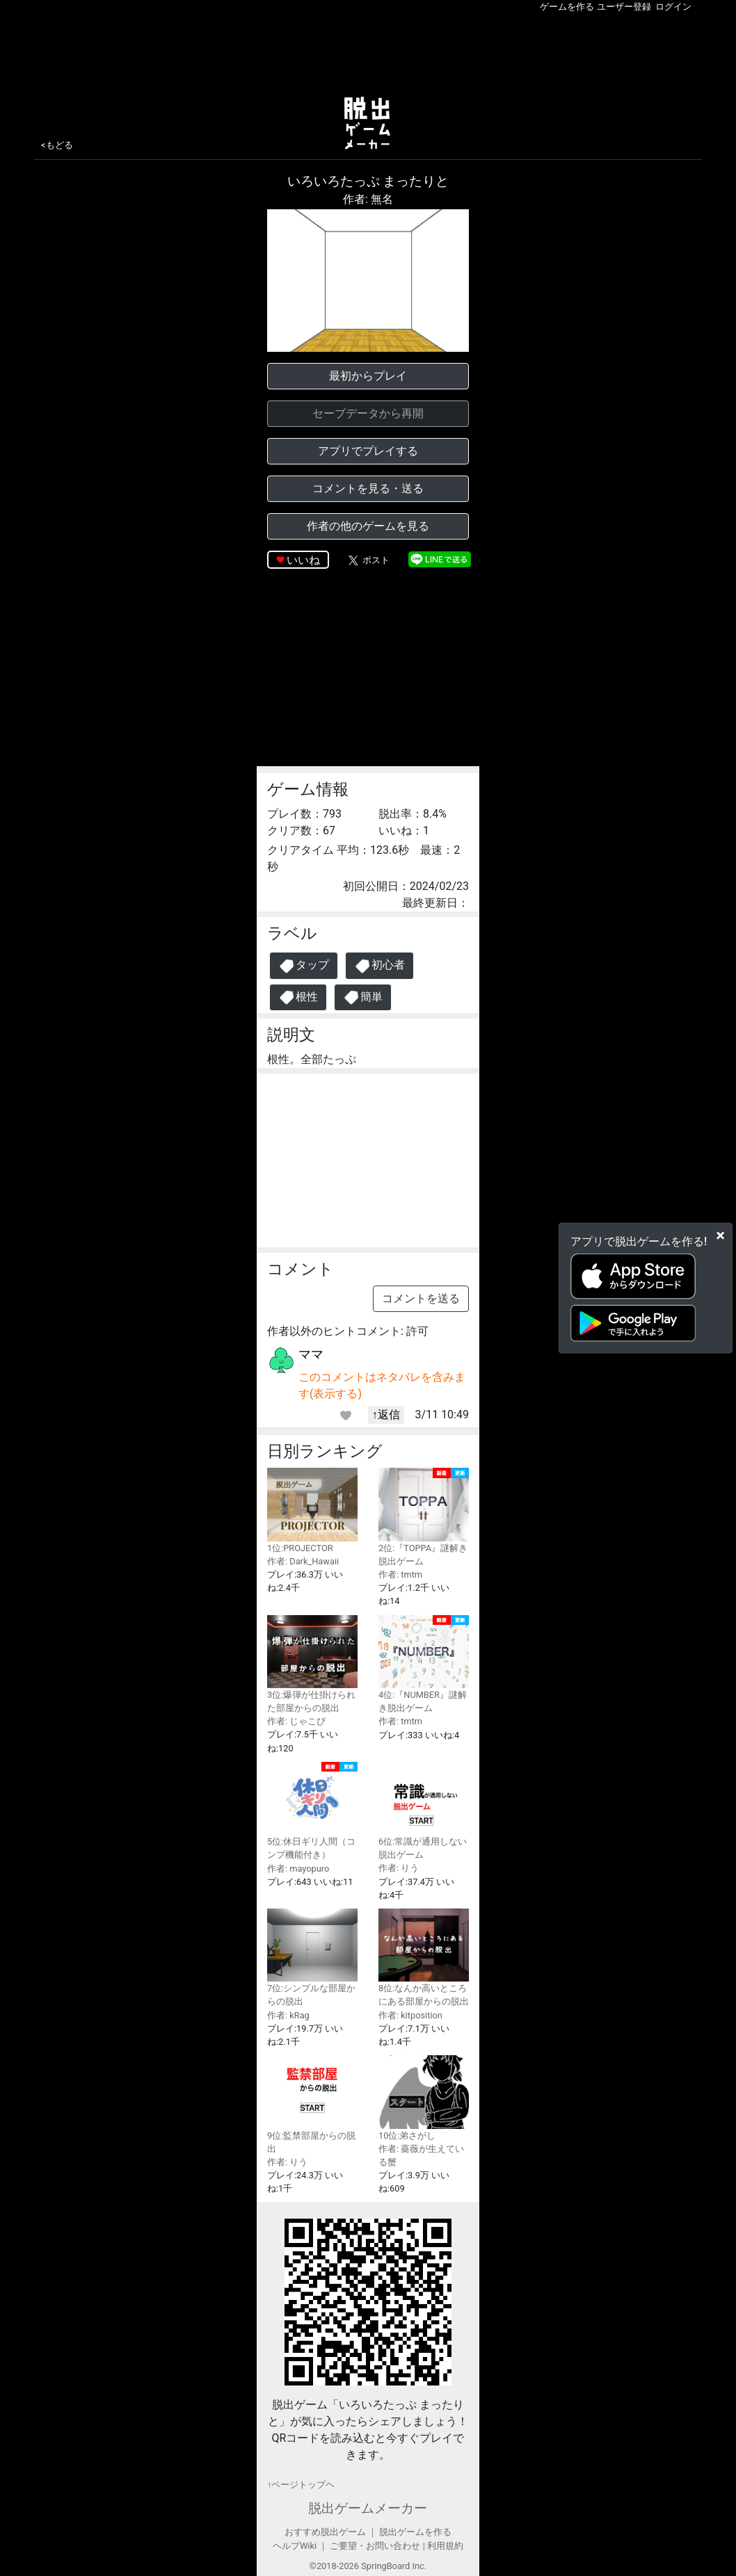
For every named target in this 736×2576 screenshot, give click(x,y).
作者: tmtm (400, 1574)
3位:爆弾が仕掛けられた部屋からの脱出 (312, 1664)
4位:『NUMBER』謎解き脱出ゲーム (423, 1664)
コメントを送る (421, 1298)
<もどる (57, 145)
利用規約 (445, 2546)
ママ (310, 1354)
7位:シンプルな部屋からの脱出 (312, 1958)
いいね (303, 560)
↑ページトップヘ (301, 2484)
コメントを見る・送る (368, 488)
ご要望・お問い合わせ (375, 2546)
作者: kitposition (410, 2015)
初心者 (379, 966)
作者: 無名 (368, 199)
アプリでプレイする (368, 450)
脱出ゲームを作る (415, 2532)
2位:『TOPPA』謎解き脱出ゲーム (423, 1517)
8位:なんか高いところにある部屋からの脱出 (423, 1958)
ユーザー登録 (624, 6)
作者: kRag (288, 2015)
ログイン (673, 6)
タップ (303, 966)
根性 (298, 997)
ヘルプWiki (295, 2546)
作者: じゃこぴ (296, 1721)
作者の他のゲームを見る (368, 526)
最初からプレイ (368, 375)
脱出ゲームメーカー (367, 2508)
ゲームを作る (567, 6)
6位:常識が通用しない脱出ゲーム (423, 1811)
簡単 (363, 997)
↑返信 (386, 1414)
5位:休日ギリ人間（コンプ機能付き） (312, 1811)
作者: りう (398, 1868)
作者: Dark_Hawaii (303, 1561)
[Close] (720, 1234)
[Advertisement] (368, 51)
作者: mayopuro (298, 1868)
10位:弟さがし (423, 2097)
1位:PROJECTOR (312, 1510)
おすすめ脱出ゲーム (325, 2532)
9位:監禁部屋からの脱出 (312, 2104)
